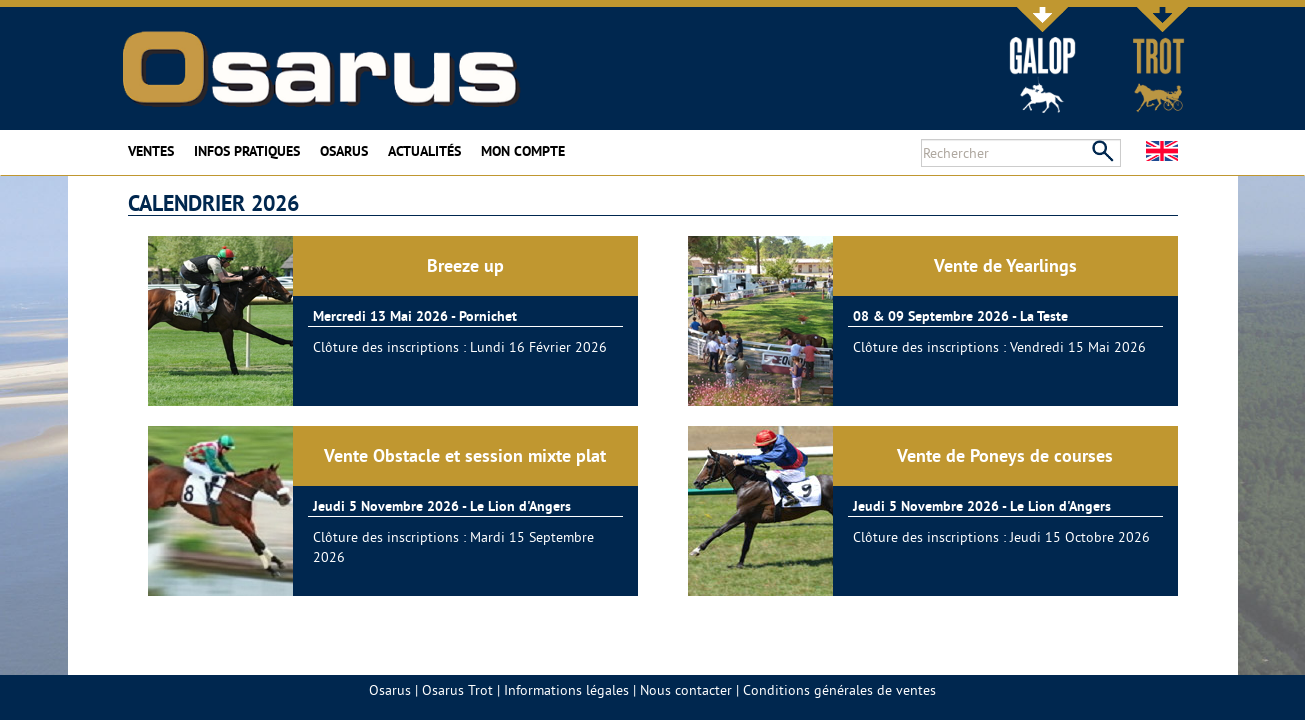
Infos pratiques (247, 151)
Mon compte (523, 151)
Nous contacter (686, 690)
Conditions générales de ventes (839, 690)
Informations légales (566, 690)
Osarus (344, 151)
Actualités (424, 151)
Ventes (151, 151)
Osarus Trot (457, 690)
